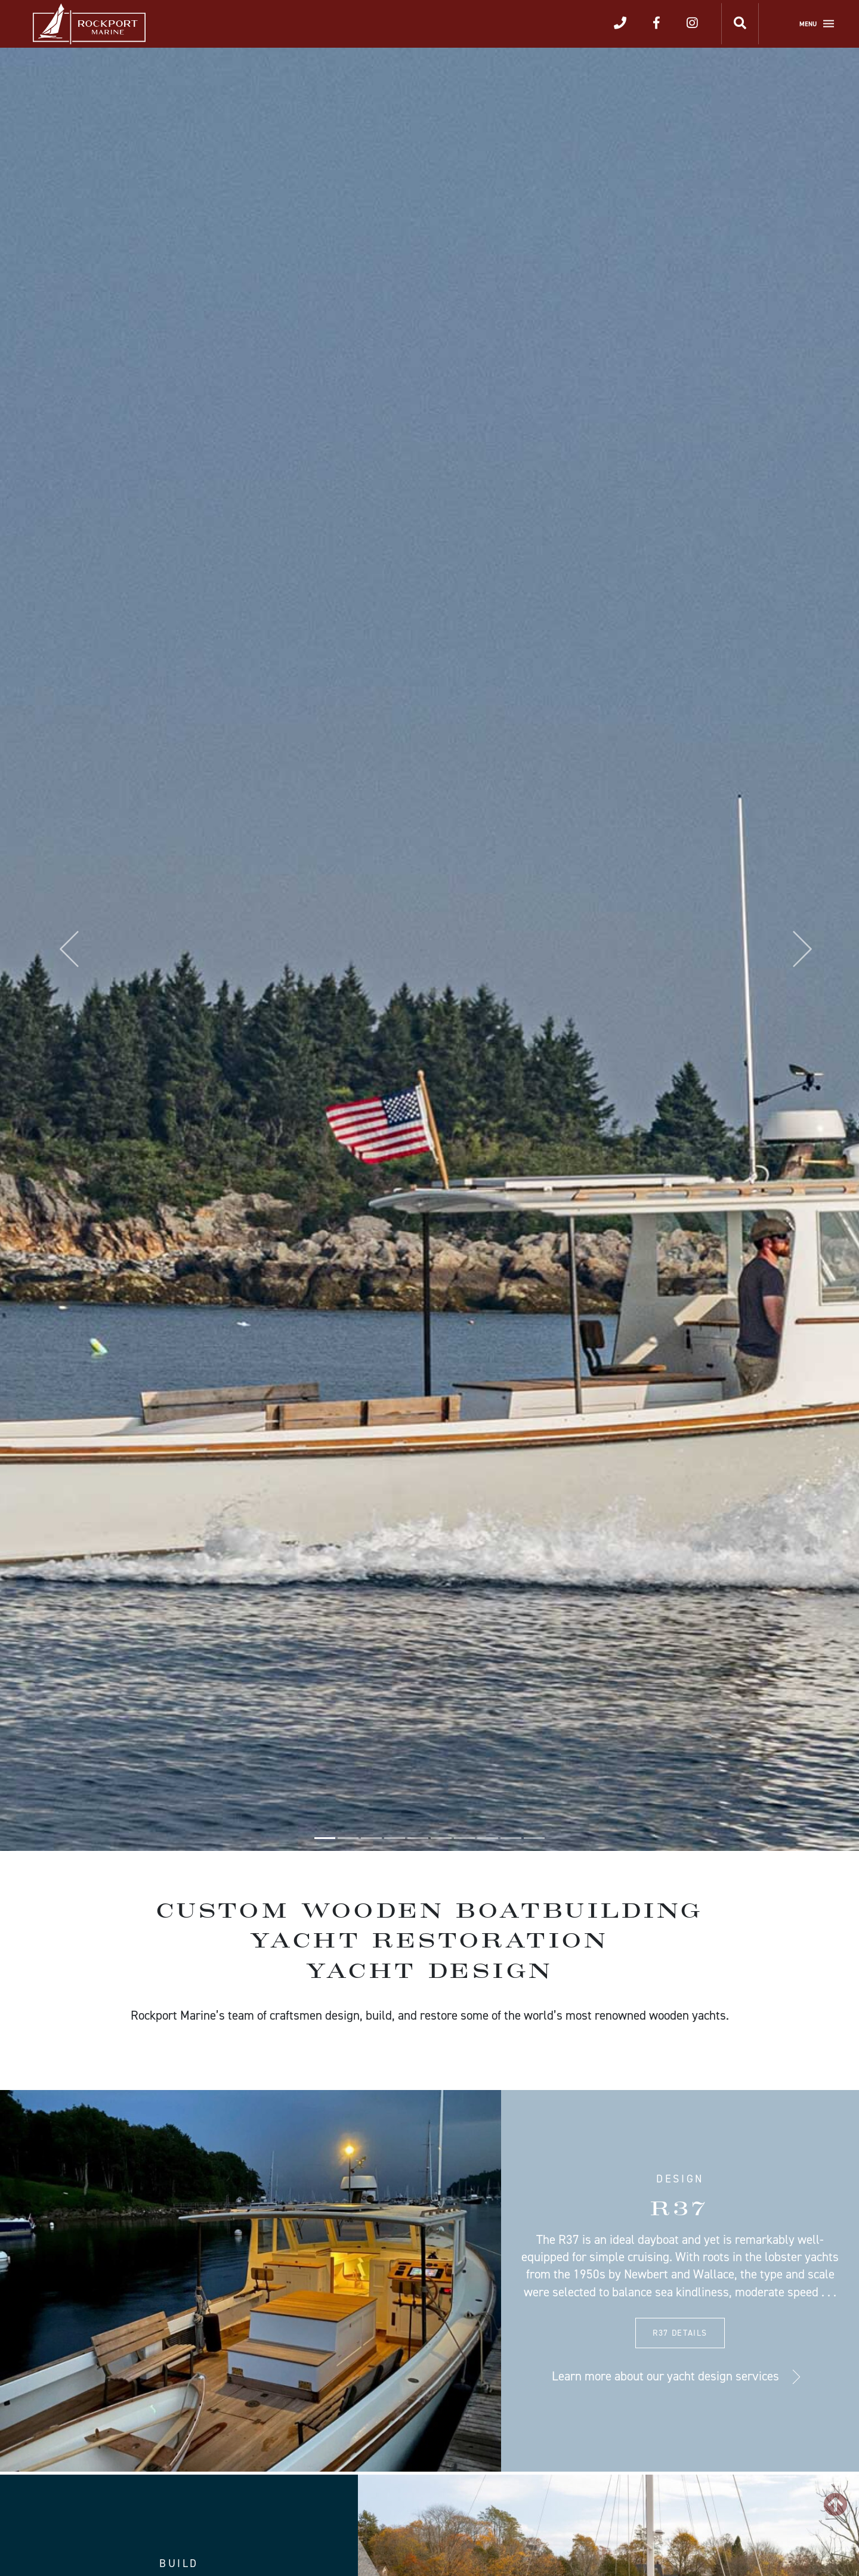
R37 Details (680, 2333)
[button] (64, 949)
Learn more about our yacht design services (665, 2376)
